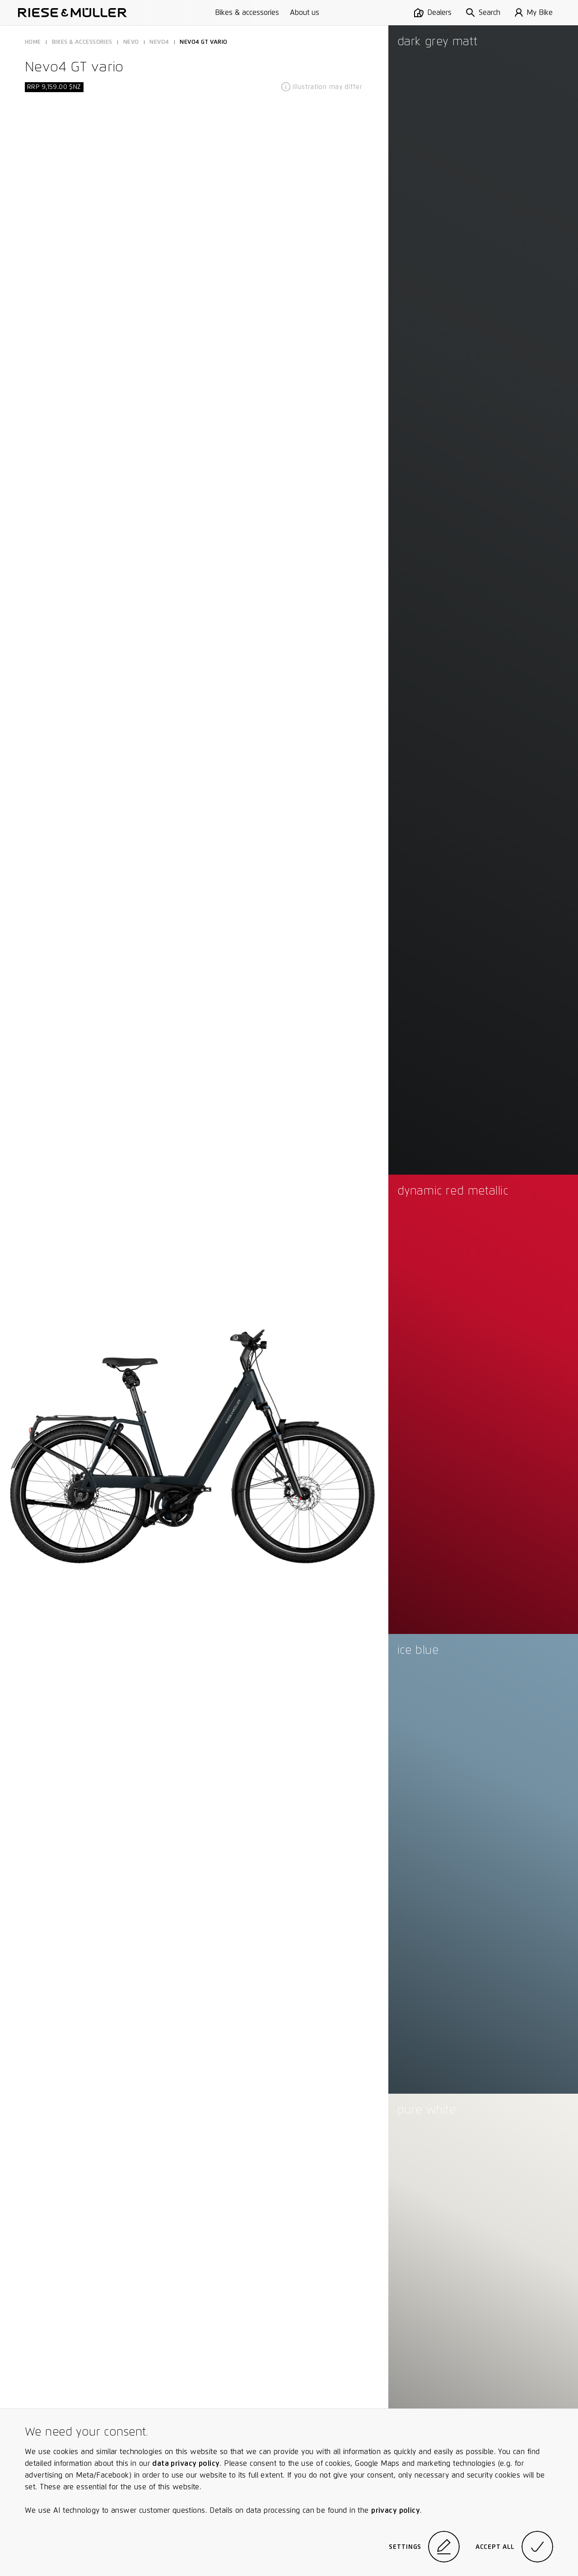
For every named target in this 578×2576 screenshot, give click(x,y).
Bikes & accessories (247, 12)
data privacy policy (185, 2463)
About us (304, 12)
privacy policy (395, 2510)
